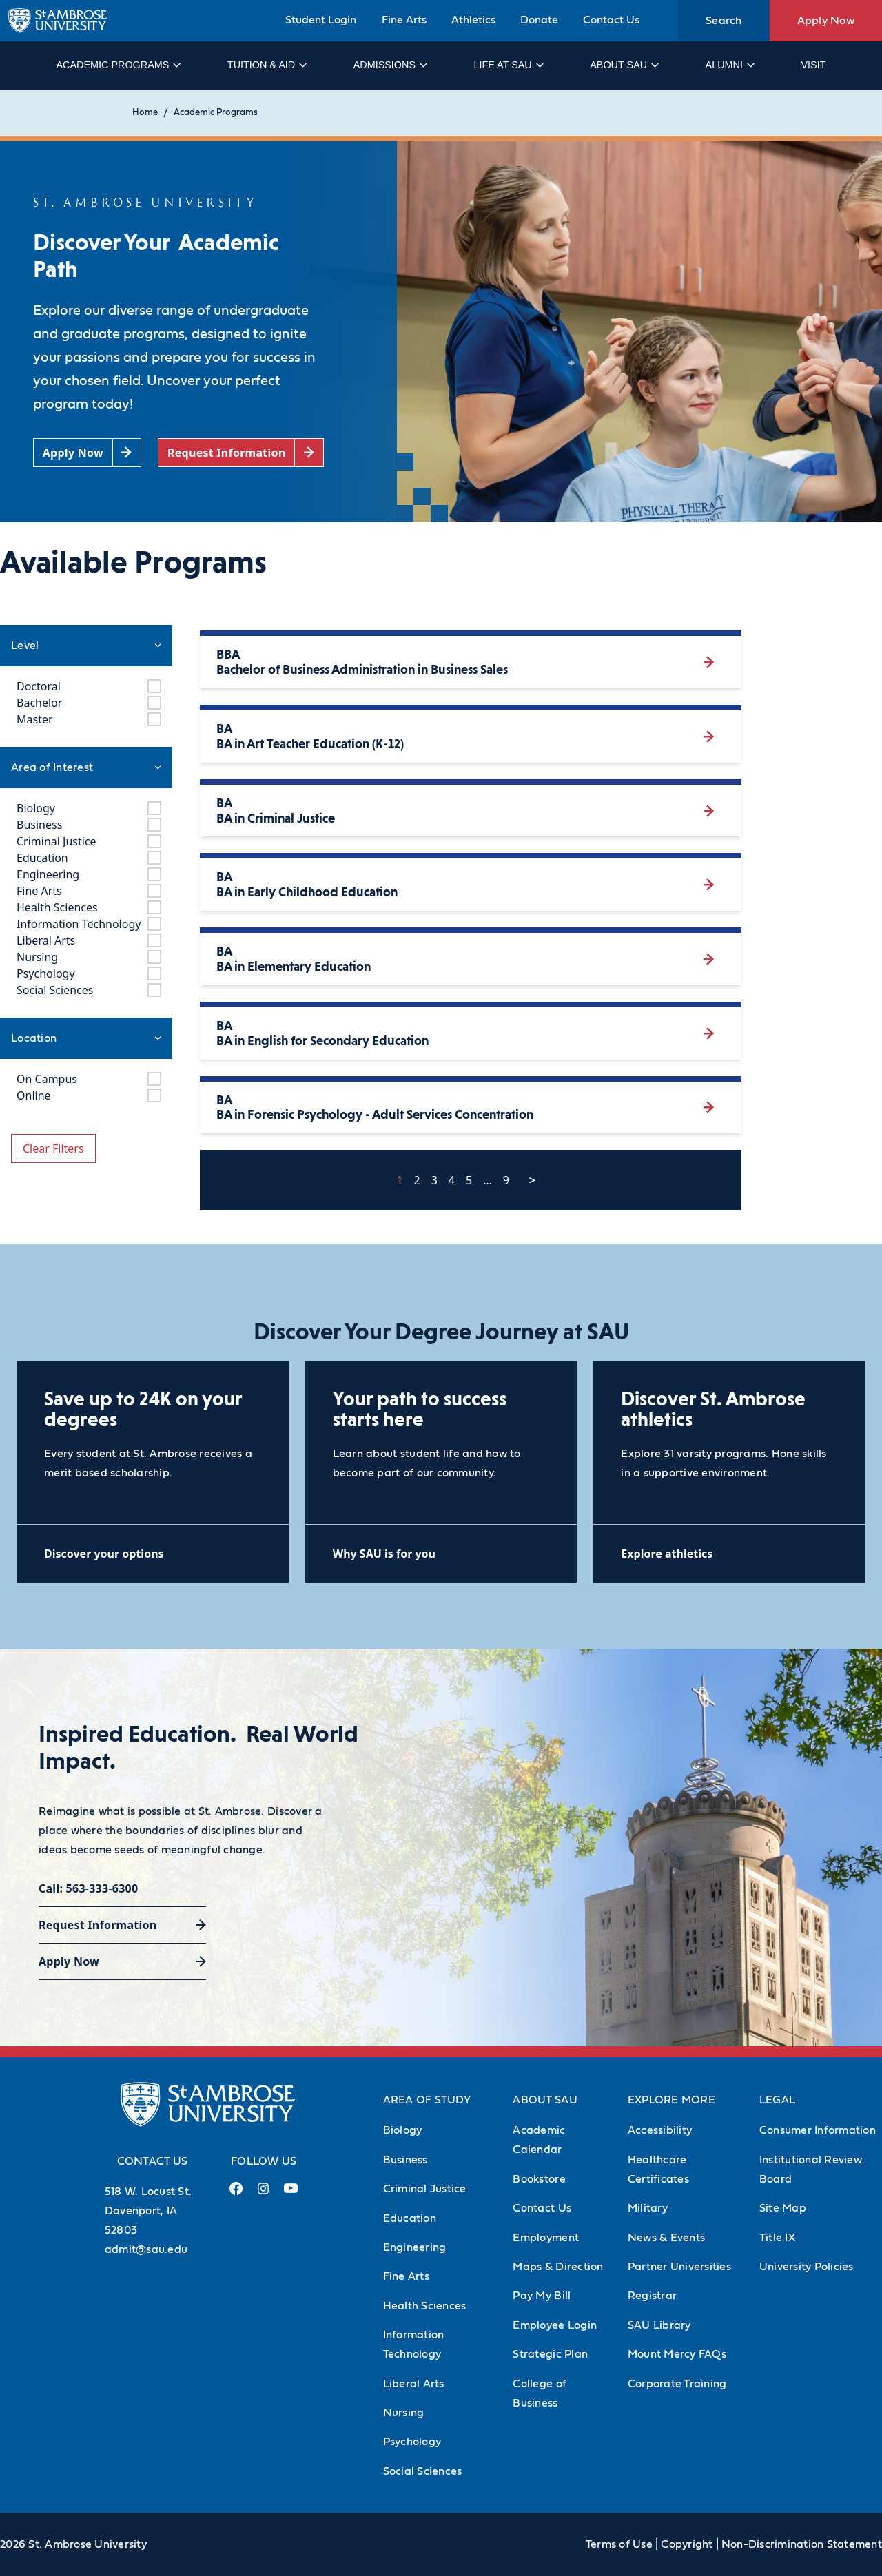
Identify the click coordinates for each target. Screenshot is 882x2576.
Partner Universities (679, 2266)
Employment (546, 2237)
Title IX (777, 2237)
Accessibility (660, 2130)
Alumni (729, 64)
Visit (813, 64)
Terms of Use (619, 2544)
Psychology (412, 2441)
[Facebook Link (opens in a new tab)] (236, 2194)
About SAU (623, 64)
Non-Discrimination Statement (801, 2544)
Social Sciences (422, 2471)
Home (145, 112)
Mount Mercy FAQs (677, 2354)
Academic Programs (117, 64)
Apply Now (825, 20)
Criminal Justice (424, 2188)
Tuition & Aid (266, 64)
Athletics (473, 19)
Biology (402, 2130)
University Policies (806, 2266)
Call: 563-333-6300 (88, 1888)
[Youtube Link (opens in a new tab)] (291, 2193)
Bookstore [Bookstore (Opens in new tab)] (539, 2179)
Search (724, 20)
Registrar (652, 2295)
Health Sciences (424, 2305)
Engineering (415, 2247)
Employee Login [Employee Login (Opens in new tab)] (555, 2325)
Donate (539, 19)
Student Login (320, 19)
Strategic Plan (550, 2354)
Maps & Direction (558, 2266)
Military (648, 2208)
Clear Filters (53, 1148)
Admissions (389, 64)
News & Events (666, 2237)
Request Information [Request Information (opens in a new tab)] (97, 1925)
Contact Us (611, 19)
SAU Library (659, 2325)
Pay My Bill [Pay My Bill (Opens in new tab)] (542, 2295)
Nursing (403, 2412)
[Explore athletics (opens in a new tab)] (729, 1553)
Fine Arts (404, 19)
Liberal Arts (413, 2383)
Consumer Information (817, 2130)
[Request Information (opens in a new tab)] (241, 453)
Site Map (782, 2208)
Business (405, 2159)
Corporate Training (677, 2383)
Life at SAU (508, 64)
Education (409, 2218)
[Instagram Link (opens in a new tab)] (263, 2194)
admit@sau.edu (146, 2249)
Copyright (686, 2544)
